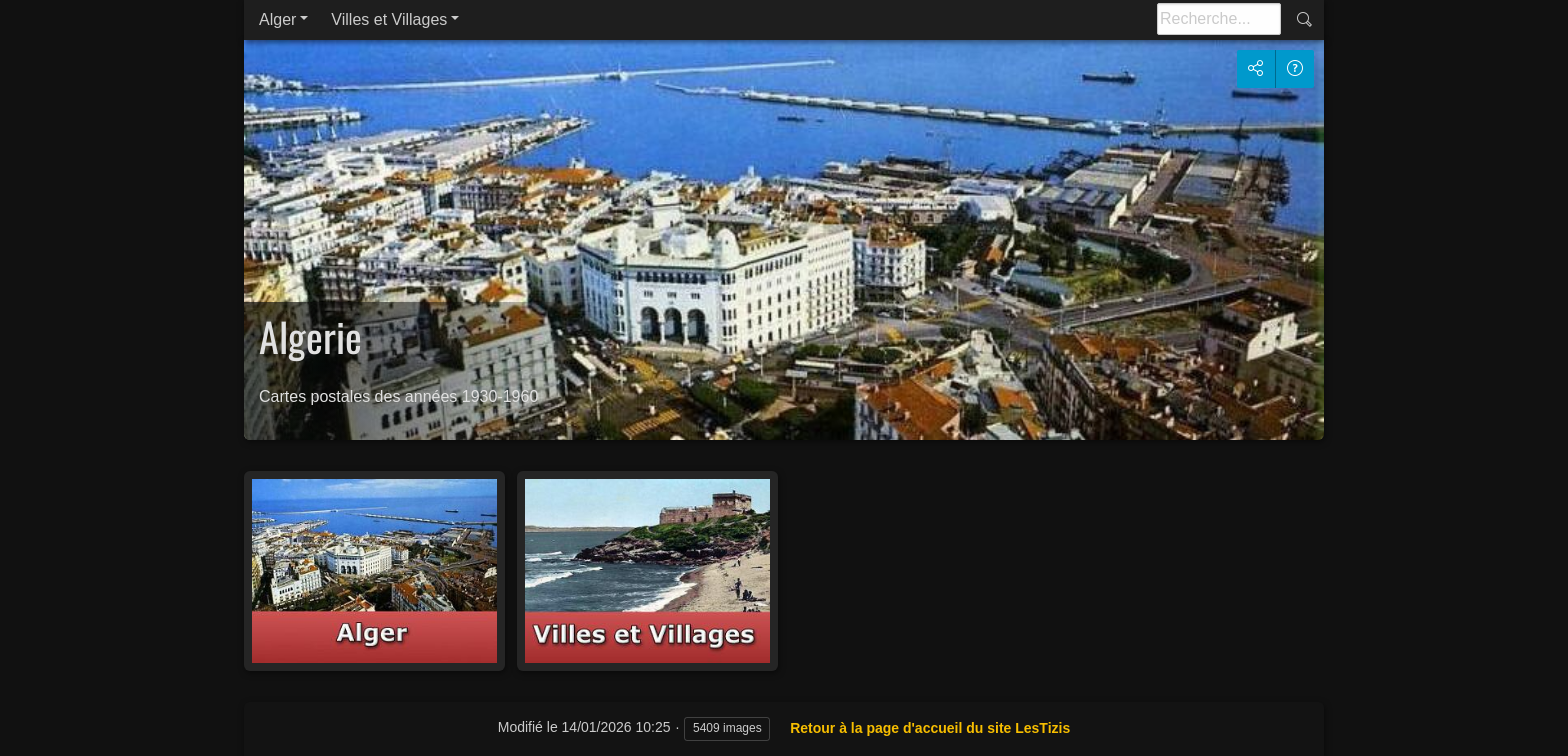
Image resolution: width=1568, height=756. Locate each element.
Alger (277, 19)
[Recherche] (1219, 19)
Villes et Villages (389, 19)
